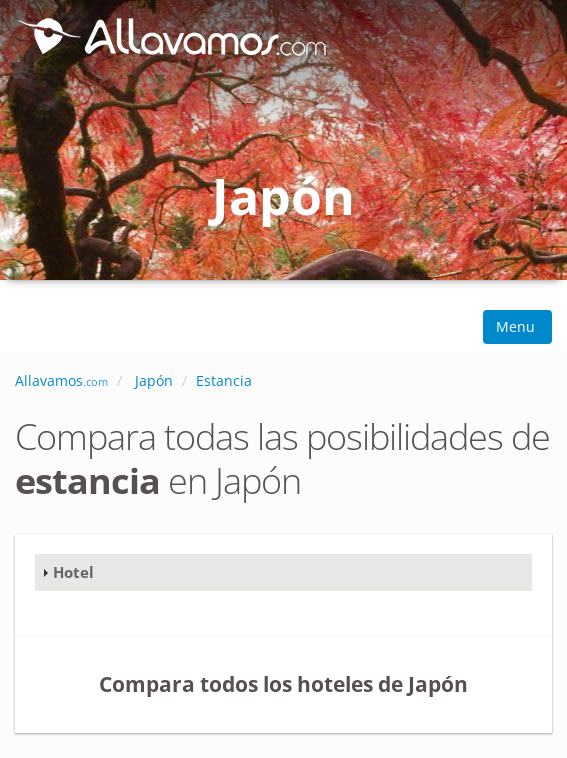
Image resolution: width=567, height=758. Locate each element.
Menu (517, 326)
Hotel (73, 572)
